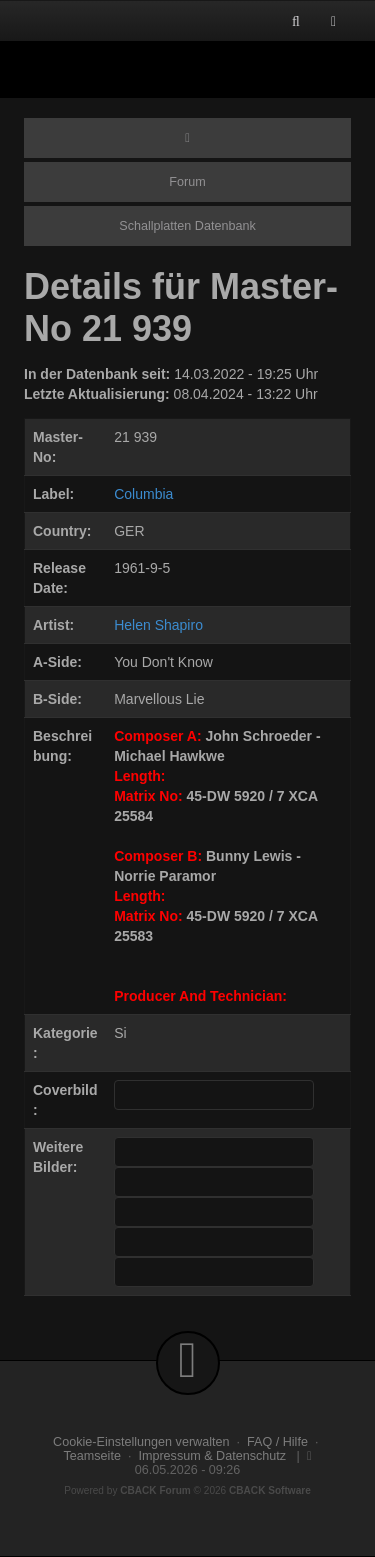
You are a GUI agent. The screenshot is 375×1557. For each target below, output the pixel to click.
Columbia (143, 494)
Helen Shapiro (158, 625)
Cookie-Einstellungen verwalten (141, 1442)
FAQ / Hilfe (277, 1442)
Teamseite (92, 1456)
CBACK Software (270, 1490)
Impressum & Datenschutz (212, 1456)
